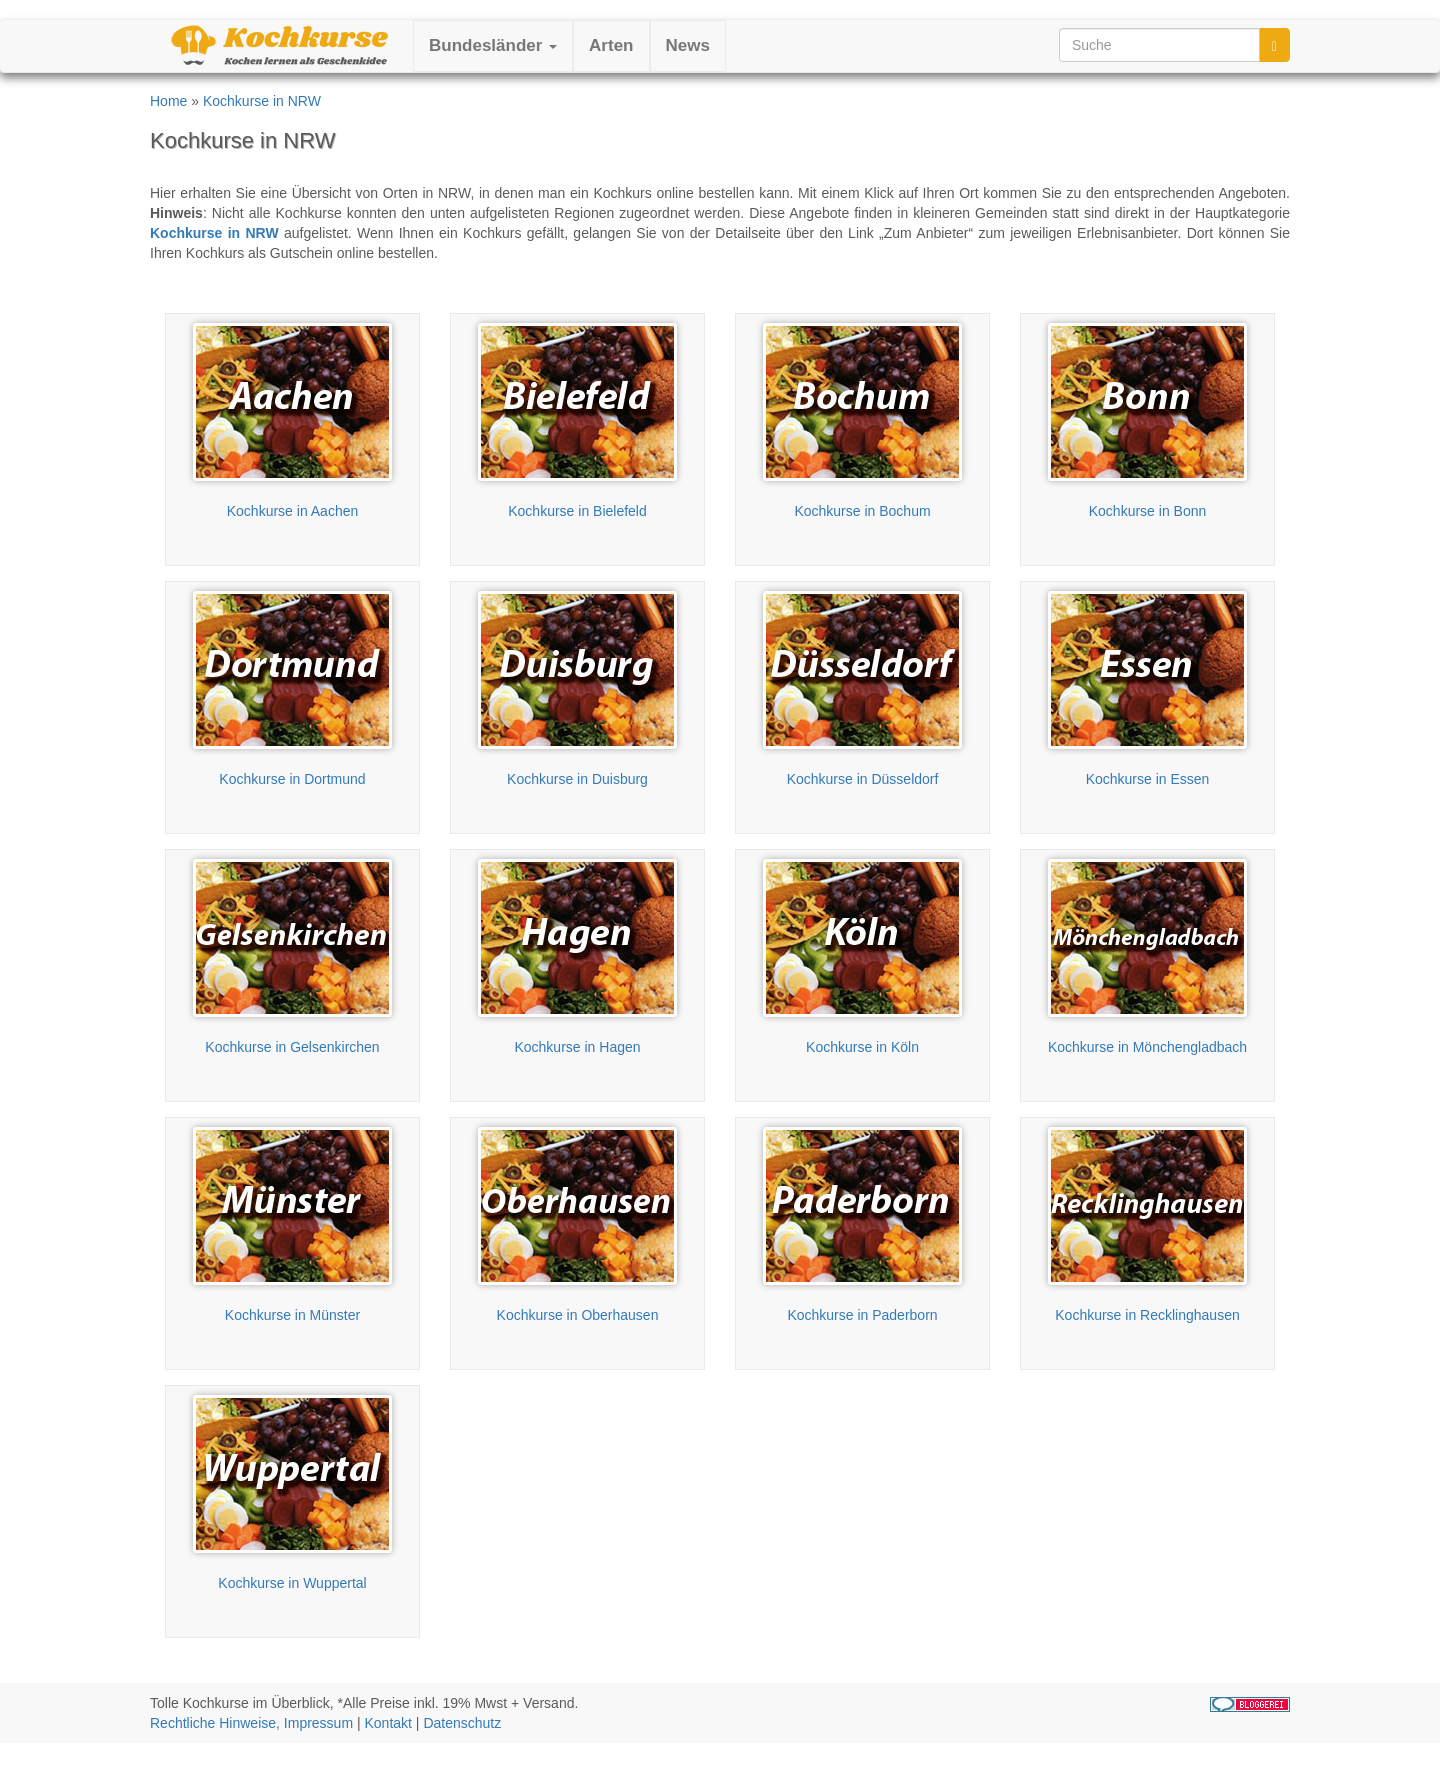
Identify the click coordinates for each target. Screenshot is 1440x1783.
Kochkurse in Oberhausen (578, 1315)
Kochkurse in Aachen (293, 511)
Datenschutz (462, 1723)
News (688, 45)
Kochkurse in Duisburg (577, 779)
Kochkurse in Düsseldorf (863, 779)
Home (168, 101)
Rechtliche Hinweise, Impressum (251, 1723)
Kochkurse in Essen (1148, 779)
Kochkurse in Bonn (1148, 511)
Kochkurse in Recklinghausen (1147, 1315)
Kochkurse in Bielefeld (577, 511)
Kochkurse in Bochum (862, 511)
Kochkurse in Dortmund (292, 779)
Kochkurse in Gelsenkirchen (292, 1047)
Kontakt (388, 1723)
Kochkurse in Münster (292, 1315)
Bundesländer (493, 45)
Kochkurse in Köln (862, 1047)
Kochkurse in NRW (262, 101)
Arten (611, 45)
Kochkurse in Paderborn (862, 1315)
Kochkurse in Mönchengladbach (1147, 1047)
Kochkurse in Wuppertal (292, 1583)
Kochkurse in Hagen (577, 1047)
